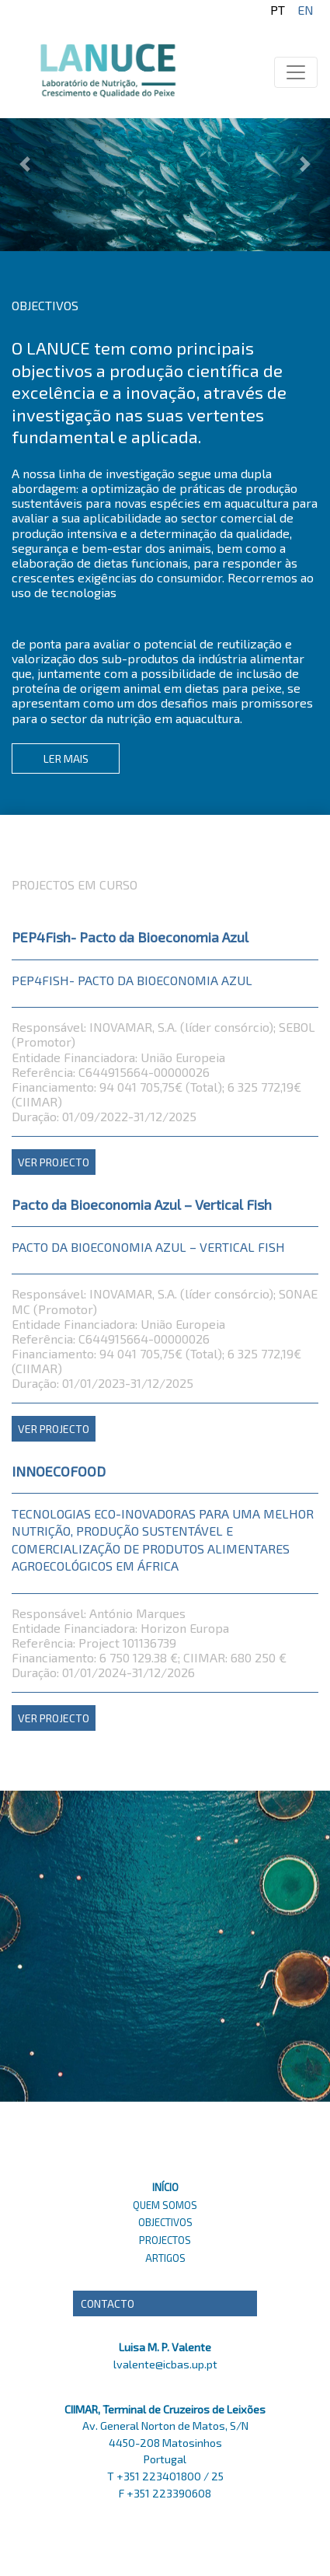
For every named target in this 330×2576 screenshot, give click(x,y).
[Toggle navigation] (296, 72)
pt (277, 9)
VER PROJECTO (53, 1162)
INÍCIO (165, 2187)
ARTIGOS (165, 2258)
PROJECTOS (165, 2240)
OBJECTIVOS (165, 2222)
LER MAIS (66, 758)
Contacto (107, 2303)
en (305, 9)
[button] (25, 125)
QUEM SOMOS (165, 2205)
